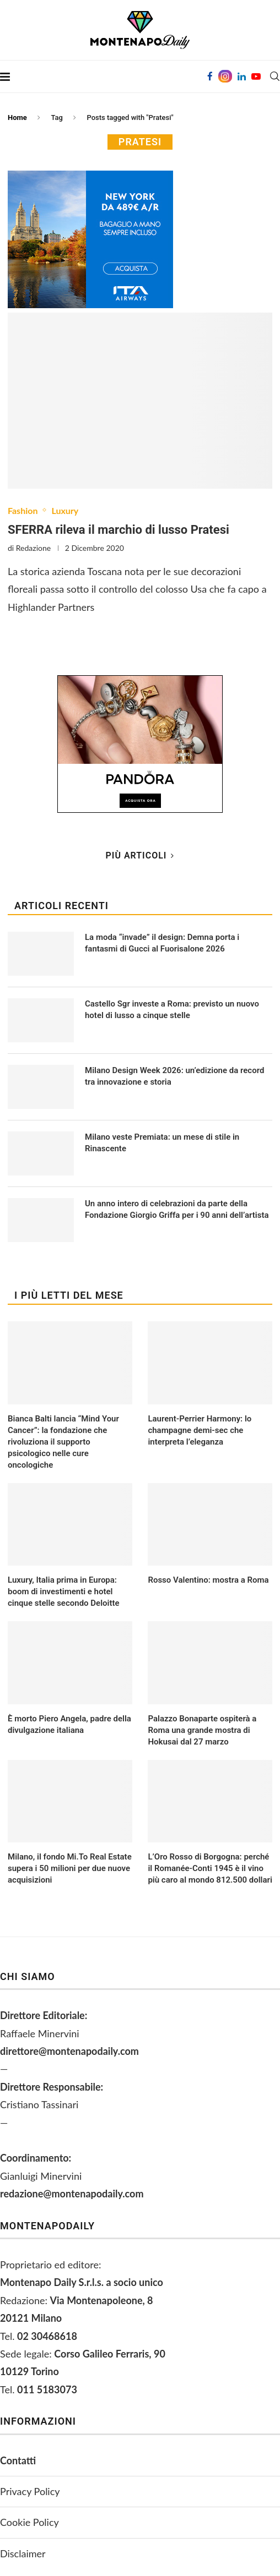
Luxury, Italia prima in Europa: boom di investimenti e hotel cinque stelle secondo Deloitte (64, 1591)
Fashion (22, 510)
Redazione (33, 548)
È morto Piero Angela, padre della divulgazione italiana (69, 1724)
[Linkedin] (242, 76)
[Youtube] (256, 76)
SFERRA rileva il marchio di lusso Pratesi (118, 530)
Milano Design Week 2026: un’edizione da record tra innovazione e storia (174, 1076)
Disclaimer (23, 2553)
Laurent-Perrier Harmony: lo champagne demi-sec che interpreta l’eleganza (199, 1430)
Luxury (64, 510)
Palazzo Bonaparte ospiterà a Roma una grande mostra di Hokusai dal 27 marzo (202, 1730)
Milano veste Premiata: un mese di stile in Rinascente (162, 1142)
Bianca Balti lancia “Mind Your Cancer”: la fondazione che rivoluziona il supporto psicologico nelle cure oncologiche (63, 1442)
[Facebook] (210, 76)
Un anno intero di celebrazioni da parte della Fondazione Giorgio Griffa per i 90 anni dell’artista (177, 1209)
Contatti (18, 2460)
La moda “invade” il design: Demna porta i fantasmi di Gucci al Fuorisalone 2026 (162, 943)
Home (17, 117)
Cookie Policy (29, 2522)
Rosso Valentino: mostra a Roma (208, 1580)
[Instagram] (225, 76)
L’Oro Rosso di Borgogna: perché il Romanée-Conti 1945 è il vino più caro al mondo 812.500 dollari (210, 1868)
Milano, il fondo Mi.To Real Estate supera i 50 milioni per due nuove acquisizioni (70, 1868)
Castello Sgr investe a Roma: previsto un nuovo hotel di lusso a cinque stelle (172, 1009)
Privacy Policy (30, 2491)
